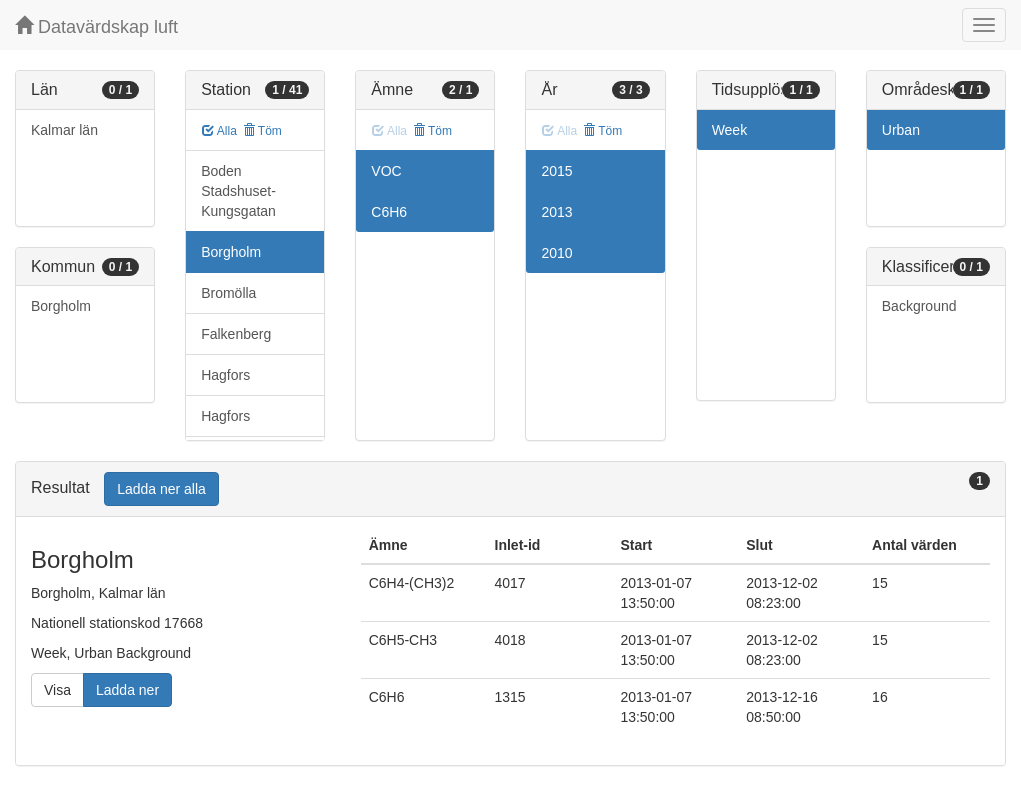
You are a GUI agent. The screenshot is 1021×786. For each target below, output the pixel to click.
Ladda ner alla (161, 489)
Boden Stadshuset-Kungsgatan (238, 191)
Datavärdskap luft (96, 26)
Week (730, 130)
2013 (556, 212)
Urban (901, 130)
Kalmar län (64, 130)
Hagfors (225, 375)
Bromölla (228, 293)
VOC (386, 171)
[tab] (510, 489)
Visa (57, 690)
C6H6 (389, 212)
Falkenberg (236, 334)
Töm (262, 131)
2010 (556, 253)
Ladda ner (127, 690)
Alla (219, 131)
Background (919, 306)
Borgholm (61, 306)
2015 (556, 171)
